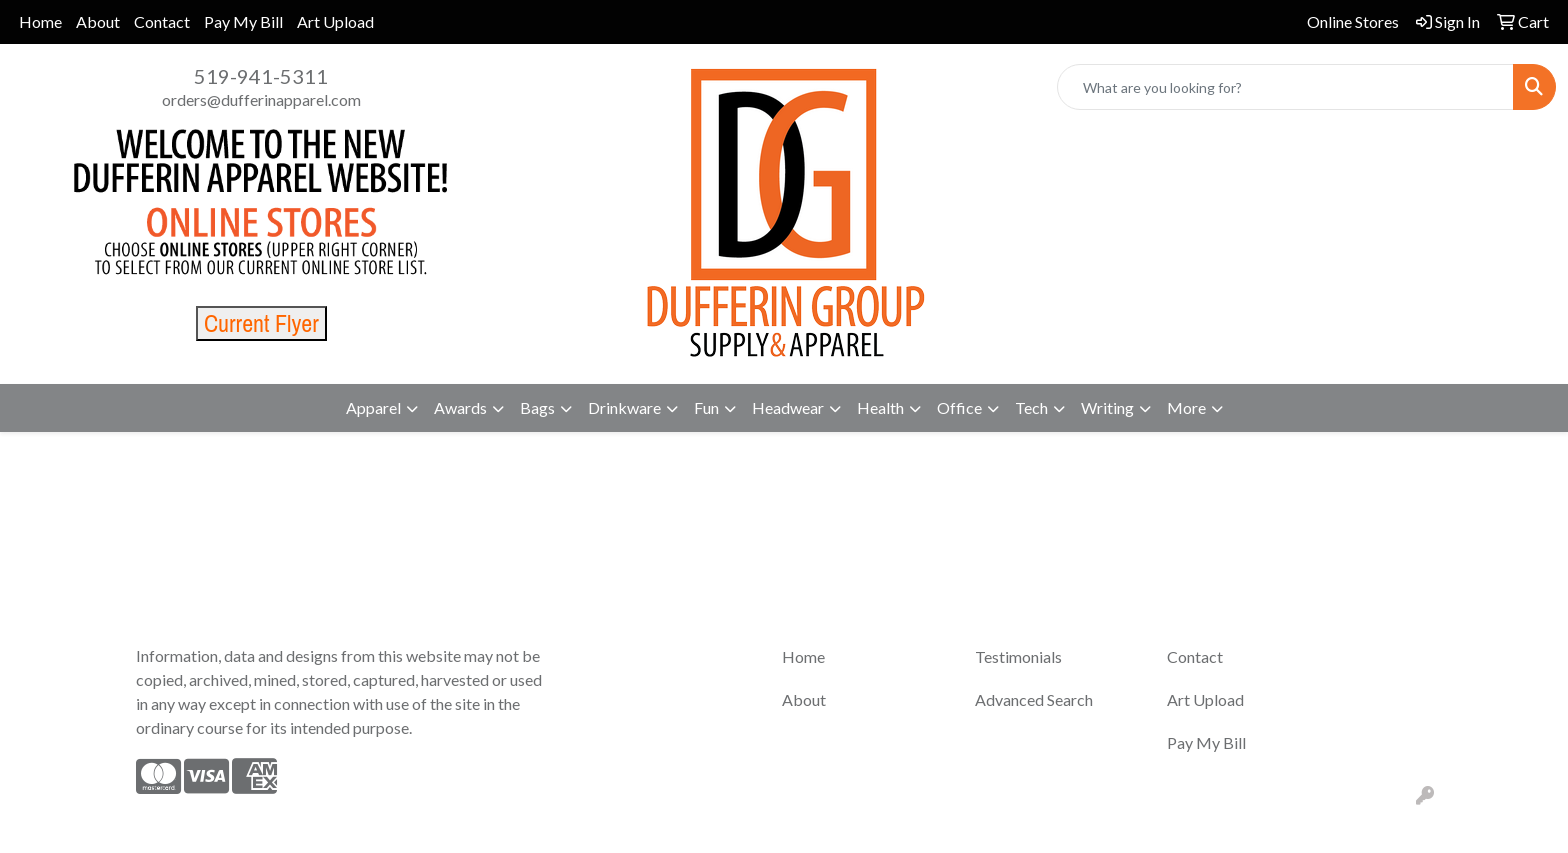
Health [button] (880, 407)
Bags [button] (537, 407)
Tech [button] (1031, 407)
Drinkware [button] (624, 407)
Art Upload (335, 21)
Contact (162, 21)
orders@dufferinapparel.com (261, 99)
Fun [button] (706, 407)
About (98, 21)
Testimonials (1018, 656)
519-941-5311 (261, 76)
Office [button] (959, 407)
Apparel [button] (373, 407)
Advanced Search (1034, 699)
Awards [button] (460, 407)
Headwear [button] (788, 407)
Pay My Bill (243, 21)
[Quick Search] (1285, 87)
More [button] (1186, 407)
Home (40, 21)
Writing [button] (1107, 407)
